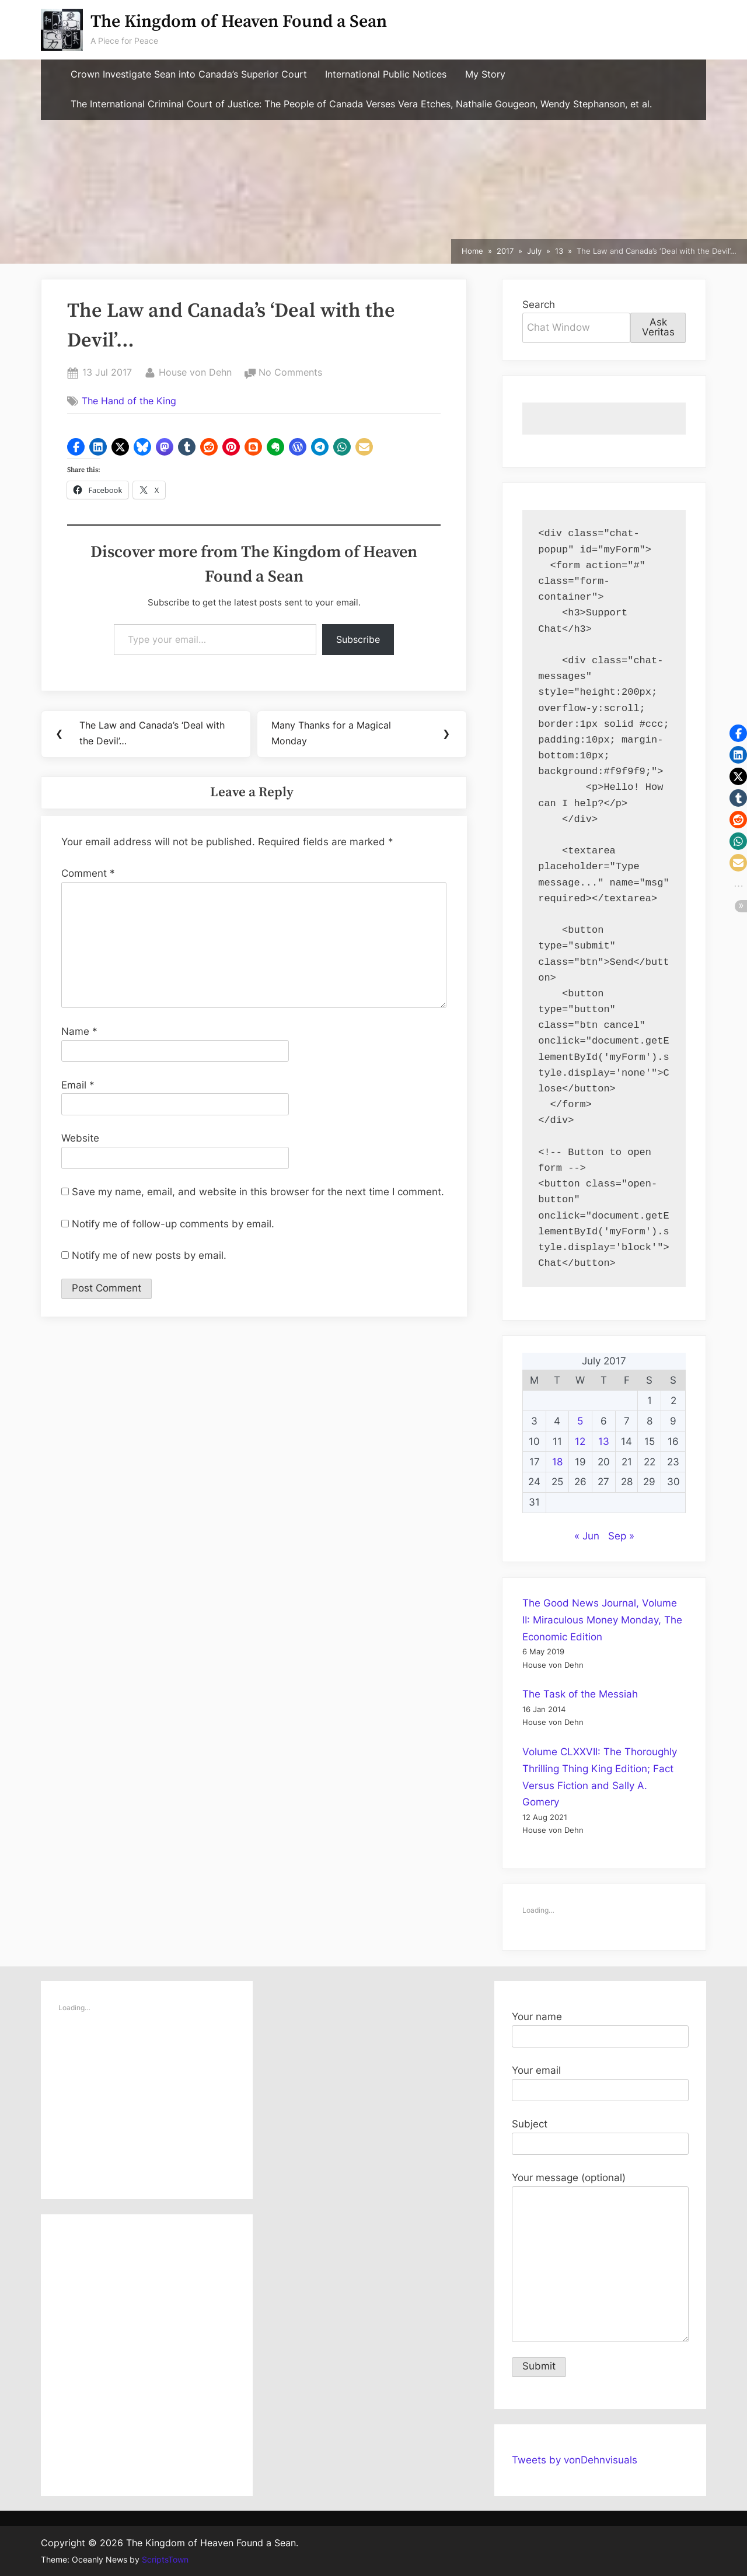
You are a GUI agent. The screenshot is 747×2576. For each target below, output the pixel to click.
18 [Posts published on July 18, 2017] (557, 1462)
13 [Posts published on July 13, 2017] (603, 1441)
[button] (76, 447)
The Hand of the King (129, 401)
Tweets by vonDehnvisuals (574, 2460)
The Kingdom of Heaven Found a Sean (238, 22)
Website (80, 1140)
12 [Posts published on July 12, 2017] (580, 1441)
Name (79, 1032)
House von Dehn (195, 371)
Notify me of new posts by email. (149, 1256)
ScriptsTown (165, 2559)
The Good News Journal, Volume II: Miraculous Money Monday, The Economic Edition (602, 1620)
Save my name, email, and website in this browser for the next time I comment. (258, 1193)
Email (78, 1086)
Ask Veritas (658, 327)
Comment (88, 874)
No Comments (290, 373)
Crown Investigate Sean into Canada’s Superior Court (189, 74)
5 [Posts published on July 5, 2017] (580, 1421)
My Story (485, 74)
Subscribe (358, 639)
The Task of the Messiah (580, 1694)
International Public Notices (385, 74)
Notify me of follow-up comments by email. (173, 1225)
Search (538, 304)
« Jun (586, 1536)
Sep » (621, 1536)
